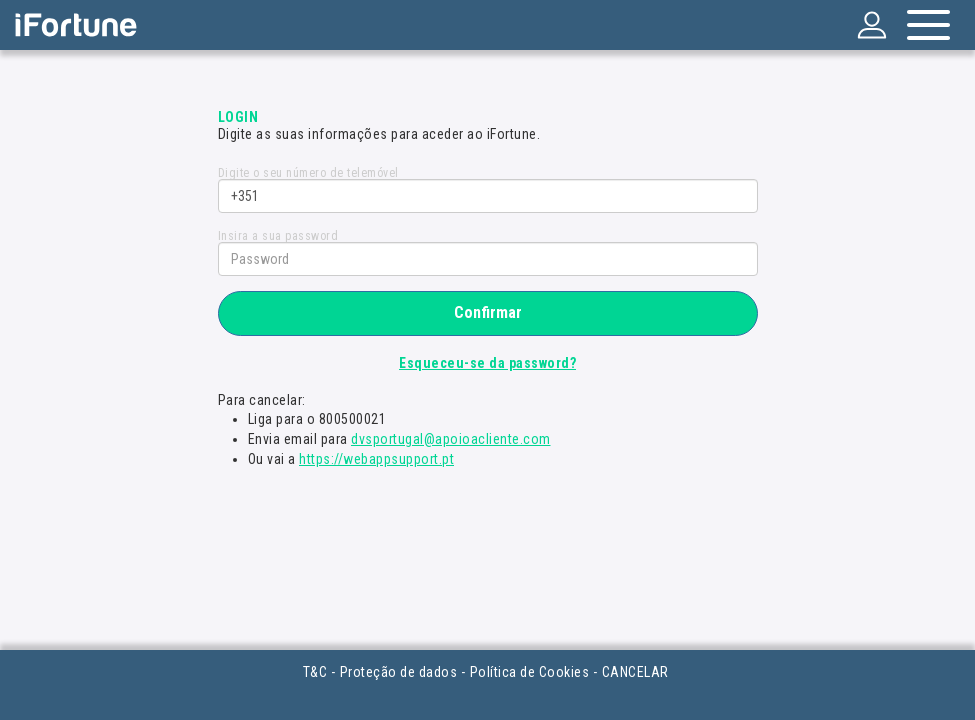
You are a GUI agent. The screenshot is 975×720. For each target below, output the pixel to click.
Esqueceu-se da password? (487, 363)
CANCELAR (635, 672)
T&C (315, 672)
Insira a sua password (278, 236)
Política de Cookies (530, 672)
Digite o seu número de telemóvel (308, 173)
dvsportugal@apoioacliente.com (451, 439)
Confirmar (488, 312)
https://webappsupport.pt (376, 459)
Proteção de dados (399, 672)
